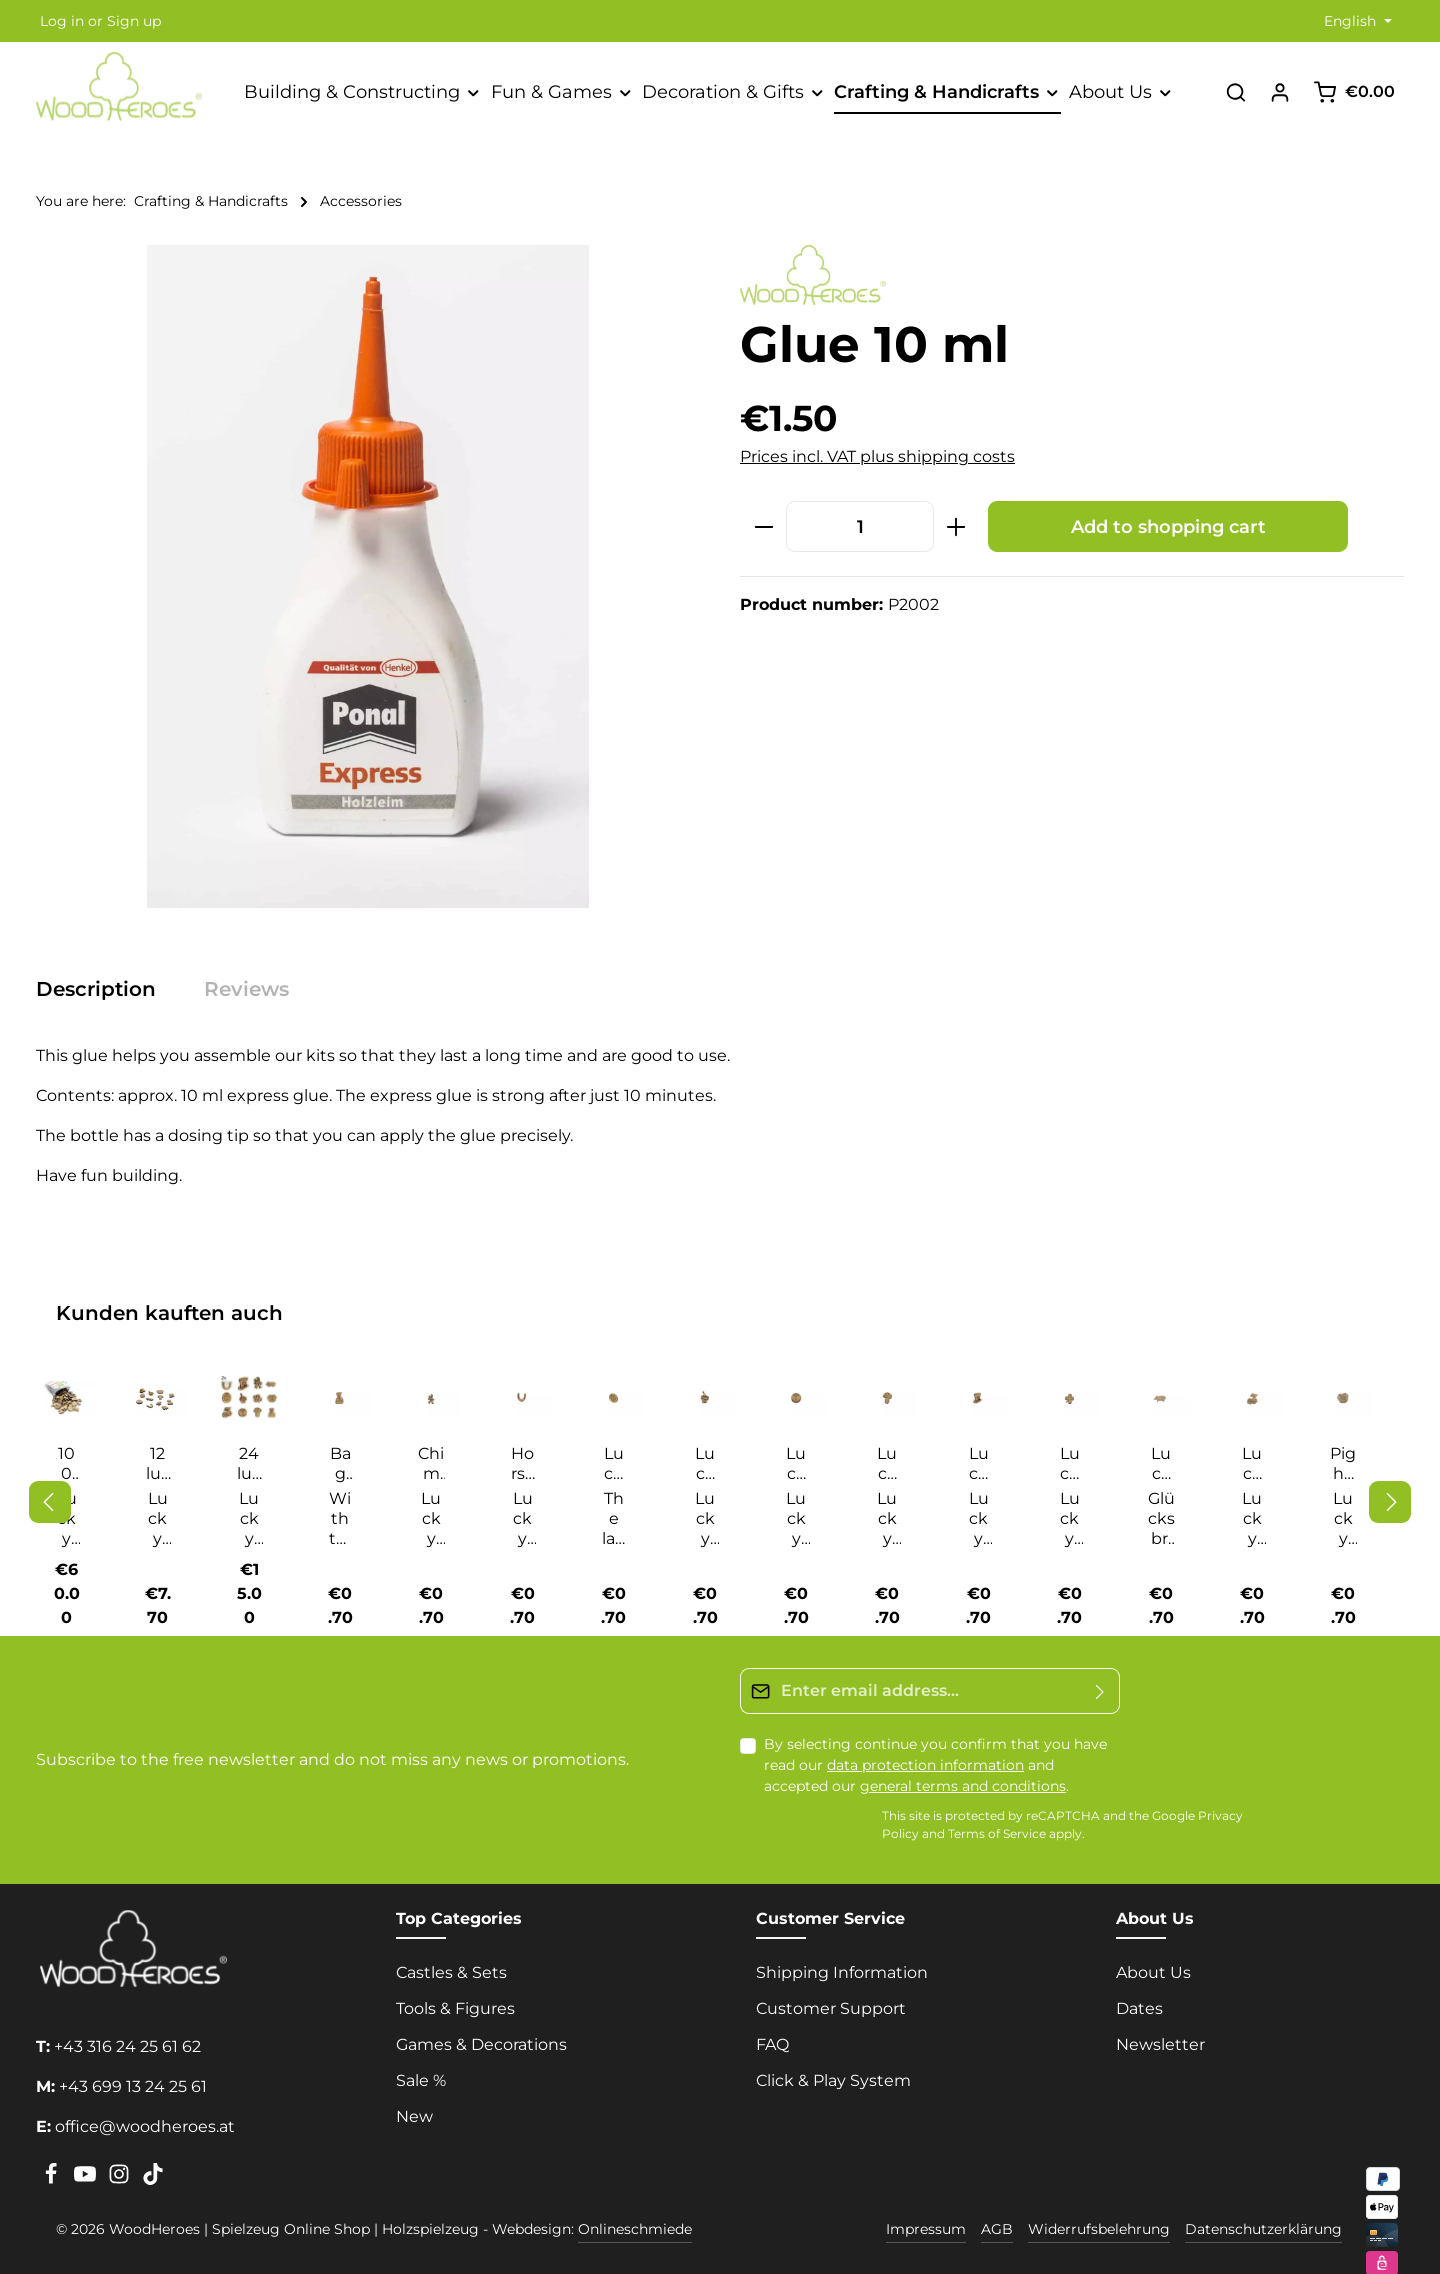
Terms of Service (997, 1828)
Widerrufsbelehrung (1099, 2224)
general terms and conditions (963, 1781)
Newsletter (1160, 2039)
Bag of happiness (340, 1464)
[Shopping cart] (1354, 92)
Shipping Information (842, 1967)
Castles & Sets (451, 1967)
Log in (62, 21)
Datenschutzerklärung (1263, 2224)
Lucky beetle (613, 1464)
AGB (997, 2224)
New (414, 2111)
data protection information (925, 1760)
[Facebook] (53, 2175)
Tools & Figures (455, 2003)
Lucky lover (1069, 1464)
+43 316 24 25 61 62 (127, 2041)
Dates (1139, 2003)
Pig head (1343, 1464)
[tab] (106, 989)
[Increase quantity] (956, 526)
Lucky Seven (1252, 1464)
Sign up (134, 21)
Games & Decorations (481, 2039)
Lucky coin (796, 1464)
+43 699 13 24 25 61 (133, 2081)
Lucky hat (978, 1464)
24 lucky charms (249, 1464)
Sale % (421, 2075)
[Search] (1236, 92)
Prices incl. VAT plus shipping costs (877, 456)
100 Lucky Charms (66, 1464)
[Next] (1390, 1499)
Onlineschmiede (635, 2224)
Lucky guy (887, 1464)
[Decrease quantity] (763, 526)
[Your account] (1280, 92)
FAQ (772, 2039)
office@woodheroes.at (145, 2121)
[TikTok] (153, 2175)
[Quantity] (860, 526)
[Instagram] (121, 2175)
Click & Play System (833, 2075)
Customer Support (831, 2003)
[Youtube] (87, 2175)
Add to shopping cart (1168, 526)
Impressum (926, 2224)
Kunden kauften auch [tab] (169, 1313)
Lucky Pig (1161, 1464)
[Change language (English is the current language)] (1356, 21)
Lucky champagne (705, 1464)
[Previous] (50, 1499)
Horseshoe (523, 1464)
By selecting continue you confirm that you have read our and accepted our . (935, 1760)
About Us (1153, 1967)
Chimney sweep (431, 1464)
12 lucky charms (157, 1464)
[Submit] (1100, 1686)
